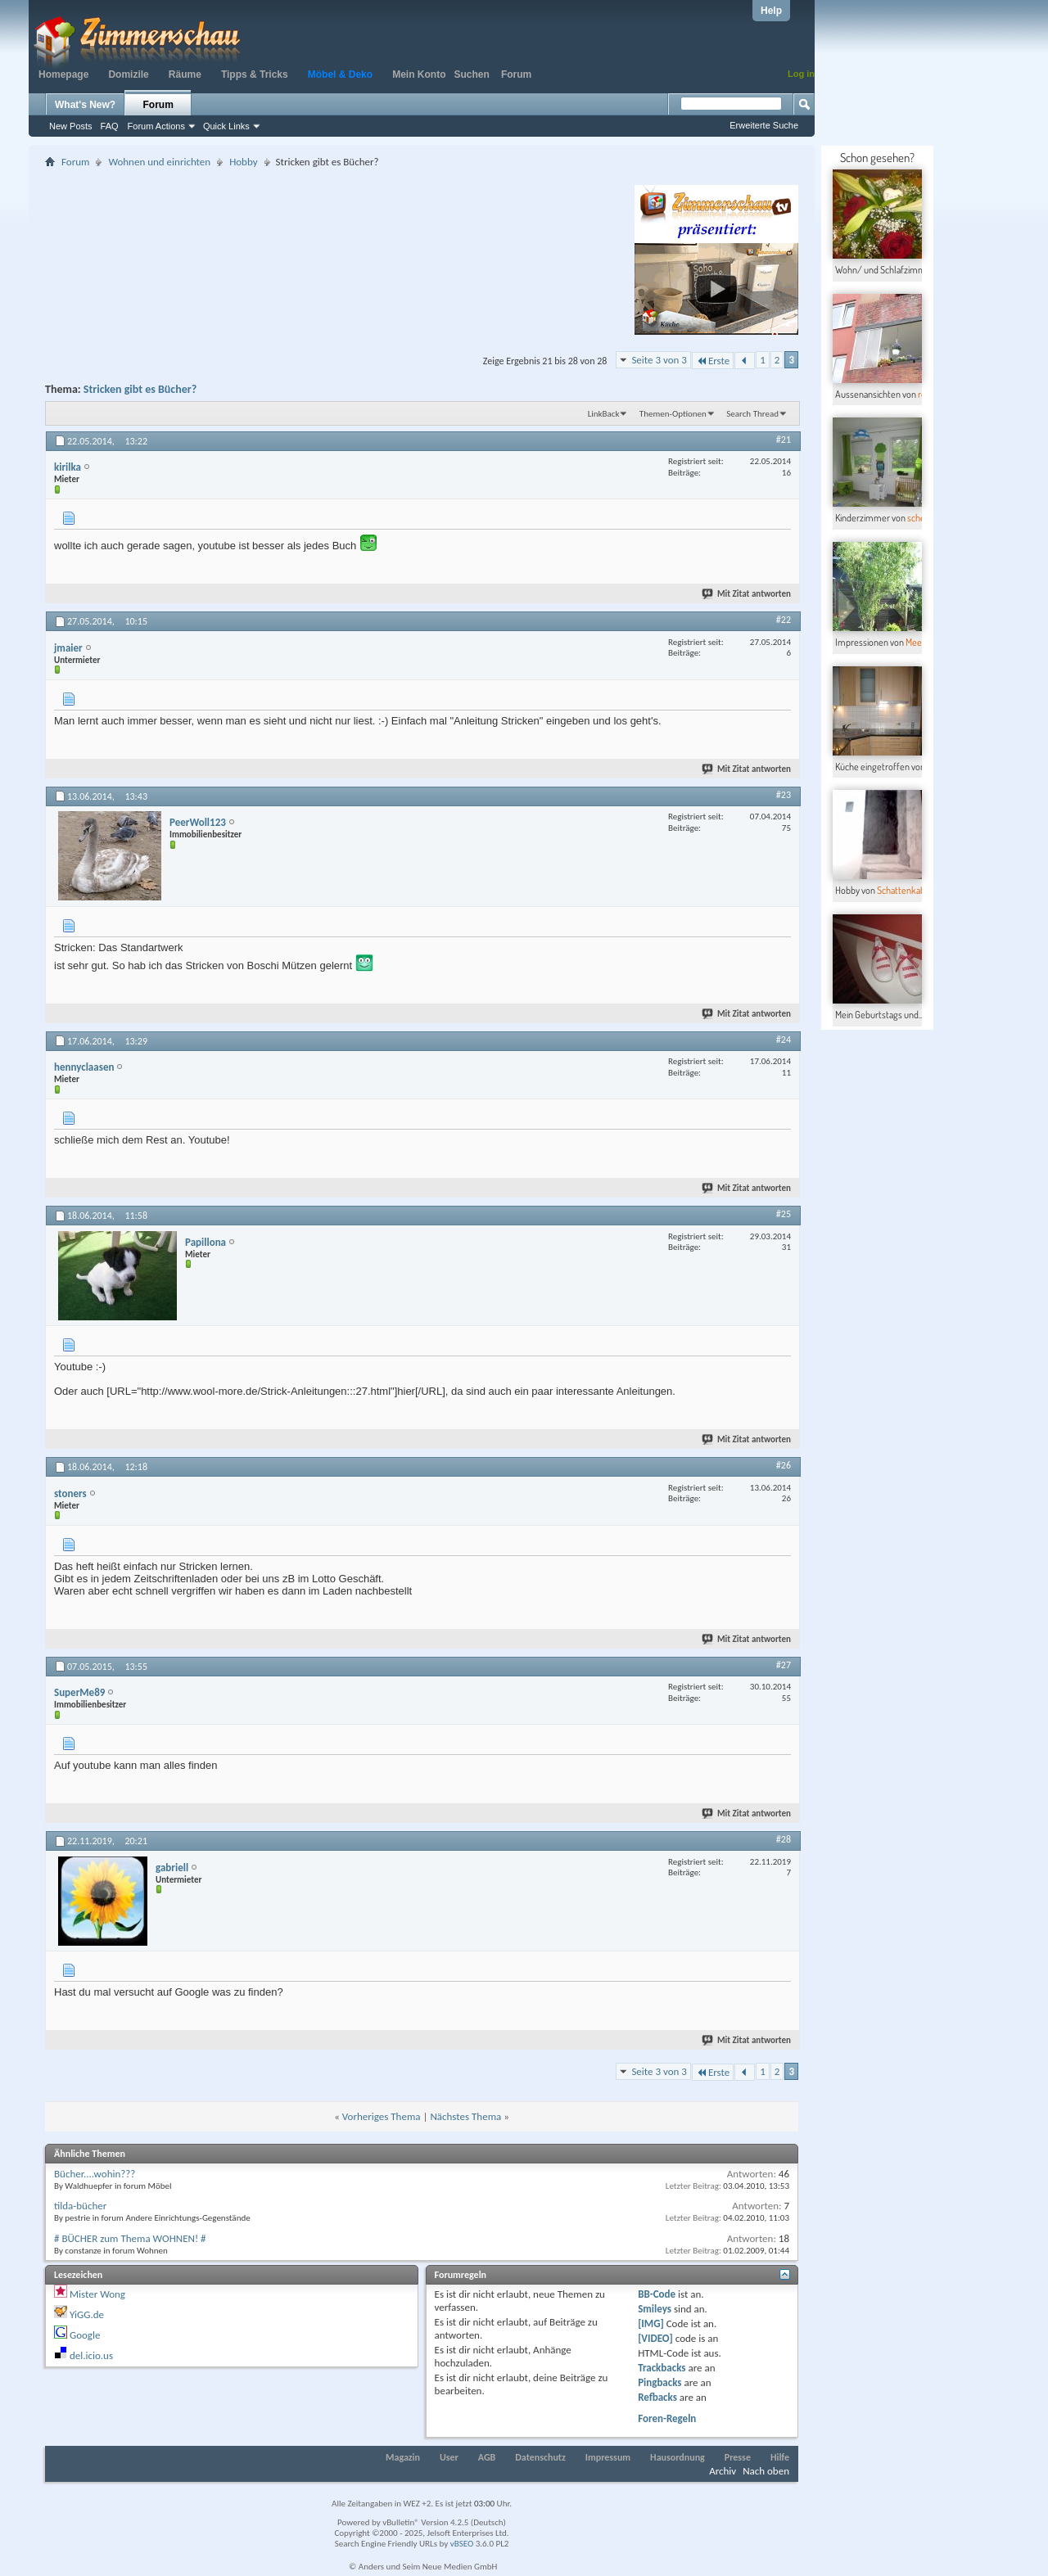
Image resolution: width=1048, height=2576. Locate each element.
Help (771, 10)
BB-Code (656, 2294)
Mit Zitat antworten (747, 594)
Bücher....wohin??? (94, 2174)
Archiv (722, 2471)
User (449, 2457)
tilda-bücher (80, 2205)
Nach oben (766, 2471)
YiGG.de (87, 2314)
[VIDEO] (655, 2338)
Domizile (128, 74)
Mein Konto (418, 74)
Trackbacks (661, 2368)
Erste (713, 360)
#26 (783, 1465)
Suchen (472, 74)
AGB (487, 2457)
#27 (783, 1665)
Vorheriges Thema (381, 2116)
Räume (185, 74)
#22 (783, 619)
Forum (516, 74)
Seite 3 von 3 (659, 360)
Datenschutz (540, 2457)
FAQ (110, 126)
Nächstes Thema (465, 2116)
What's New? (85, 105)
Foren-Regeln (667, 2418)
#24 (783, 1039)
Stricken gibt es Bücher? (140, 389)
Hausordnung (677, 2457)
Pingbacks (659, 2382)
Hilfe (779, 2457)
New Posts (71, 126)
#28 (783, 1839)
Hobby (243, 162)
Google (85, 2335)
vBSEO (462, 2543)
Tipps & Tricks (254, 74)
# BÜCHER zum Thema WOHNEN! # (130, 2238)
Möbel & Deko (340, 74)
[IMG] (651, 2323)
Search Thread (752, 413)
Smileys (654, 2309)
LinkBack (604, 413)
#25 (783, 1214)
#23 (783, 795)
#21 (783, 439)
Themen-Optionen (673, 413)
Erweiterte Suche (764, 125)
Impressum (607, 2457)
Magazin (403, 2457)
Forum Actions (156, 126)
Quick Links (226, 126)
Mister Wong (97, 2294)
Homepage (63, 74)
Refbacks (657, 2397)
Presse (738, 2457)
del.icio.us (91, 2355)
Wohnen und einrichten (159, 162)
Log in (801, 74)
